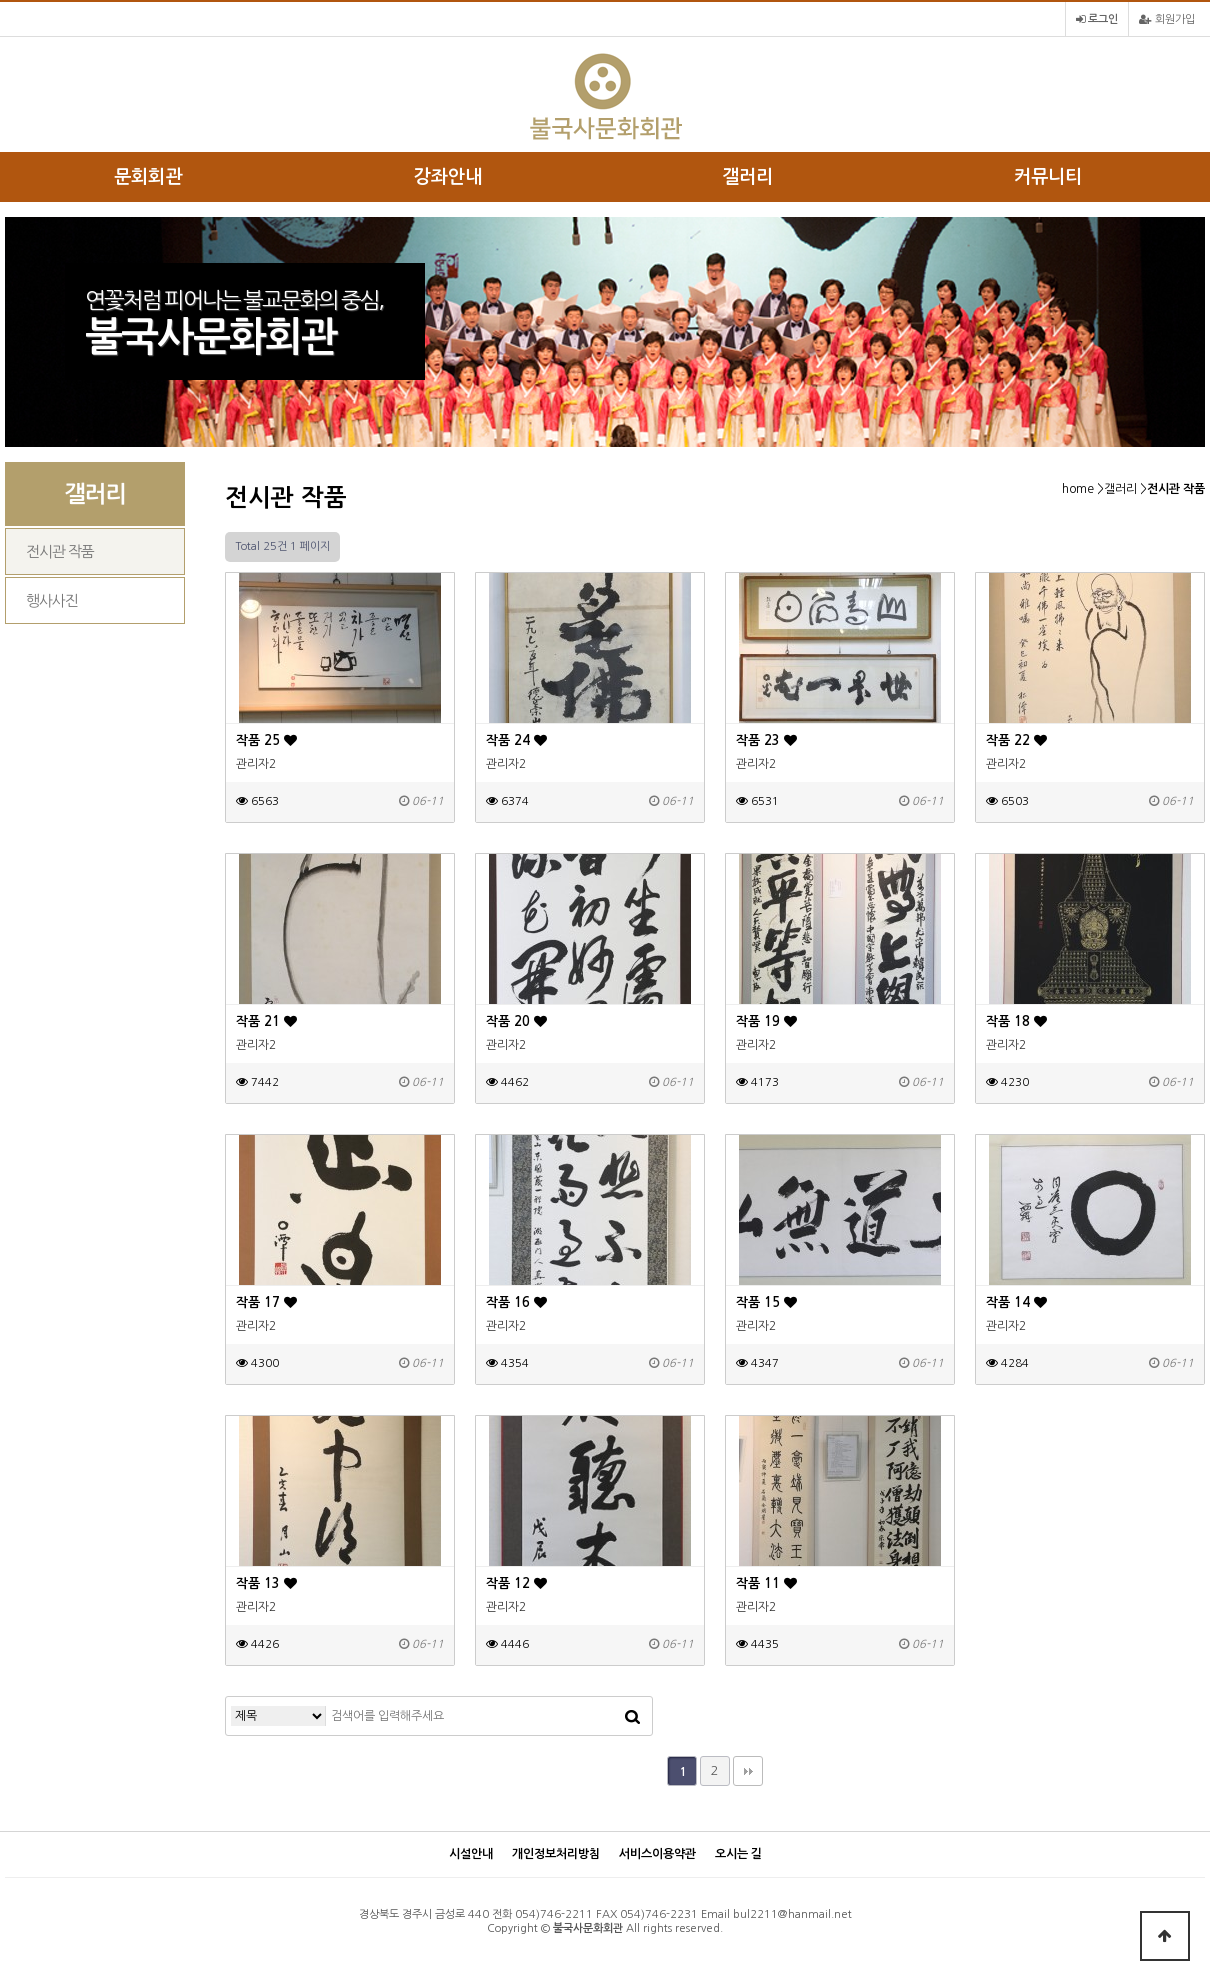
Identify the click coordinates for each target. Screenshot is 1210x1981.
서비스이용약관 (657, 1854)
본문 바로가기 (0, 0)
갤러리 (747, 177)
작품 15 (766, 1302)
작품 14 (1016, 1302)
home (1078, 489)
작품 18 (1016, 1021)
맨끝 (748, 1771)
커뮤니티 (1048, 177)
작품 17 (266, 1302)
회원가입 (1167, 19)
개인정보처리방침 (556, 1854)
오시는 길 (738, 1854)
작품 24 (516, 740)
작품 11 (766, 1583)
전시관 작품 (60, 551)
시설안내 (471, 1854)
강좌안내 (448, 177)
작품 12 (516, 1583)
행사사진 (52, 600)
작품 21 (266, 1021)
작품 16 (516, 1302)
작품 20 (516, 1021)
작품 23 (766, 740)
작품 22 (1016, 740)
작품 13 (266, 1583)
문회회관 (148, 177)
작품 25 (266, 740)
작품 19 (766, 1021)
